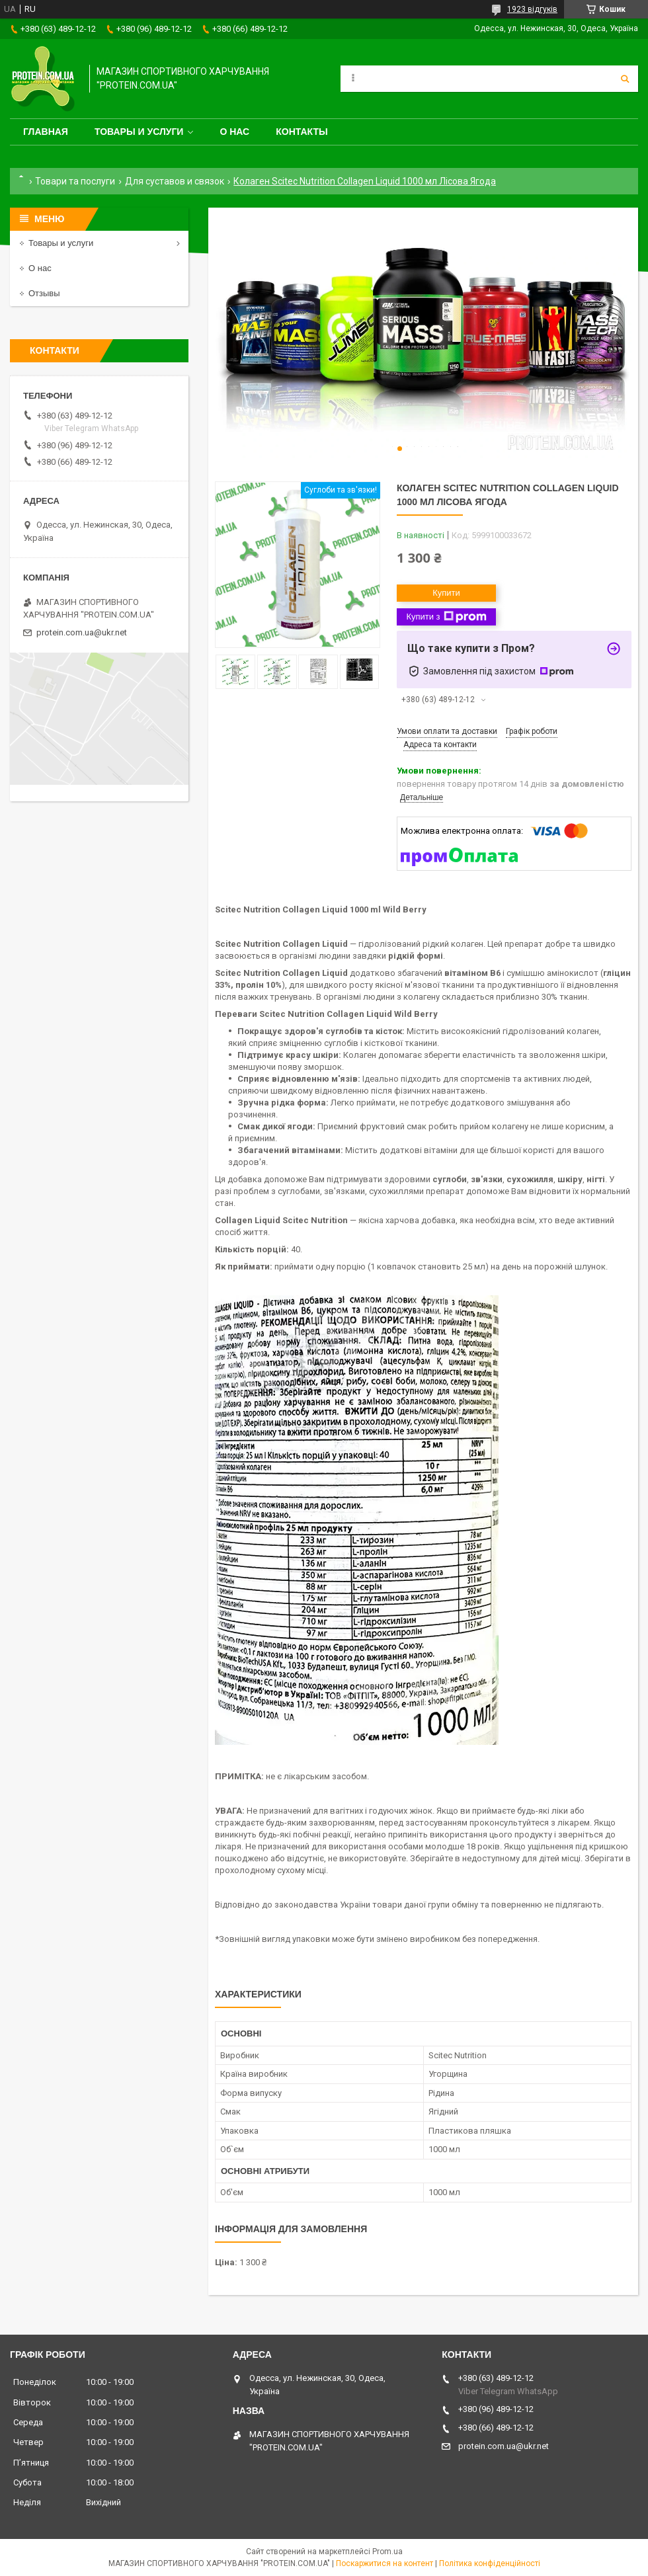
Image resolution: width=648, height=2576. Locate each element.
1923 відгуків (532, 9)
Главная (45, 131)
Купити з (446, 617)
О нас (234, 131)
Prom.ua (387, 2551)
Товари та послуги (75, 181)
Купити (446, 593)
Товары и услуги (139, 131)
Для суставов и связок (174, 181)
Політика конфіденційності (489, 2563)
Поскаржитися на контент (384, 2563)
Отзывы (44, 293)
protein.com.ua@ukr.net (81, 632)
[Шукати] (625, 78)
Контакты (301, 131)
